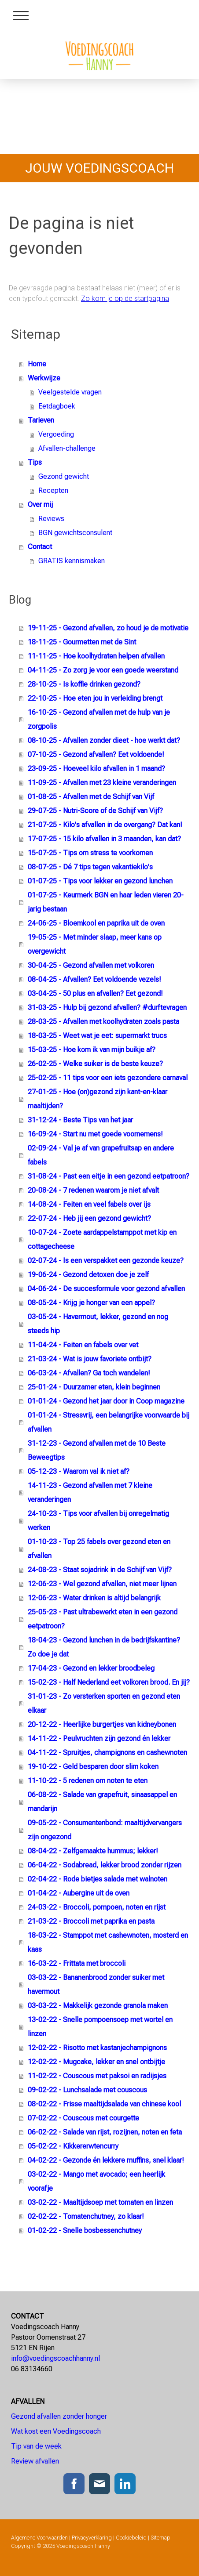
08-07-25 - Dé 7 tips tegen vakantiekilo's (90, 867)
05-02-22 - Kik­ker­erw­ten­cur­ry (73, 2146)
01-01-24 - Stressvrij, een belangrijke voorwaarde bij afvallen (108, 1422)
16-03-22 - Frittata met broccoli (76, 1963)
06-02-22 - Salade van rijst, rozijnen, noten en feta (105, 2132)
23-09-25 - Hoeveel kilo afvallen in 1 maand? (96, 768)
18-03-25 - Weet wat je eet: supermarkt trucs (97, 1035)
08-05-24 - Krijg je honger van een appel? (91, 1303)
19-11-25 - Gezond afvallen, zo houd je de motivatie (108, 628)
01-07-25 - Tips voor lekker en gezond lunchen (100, 881)
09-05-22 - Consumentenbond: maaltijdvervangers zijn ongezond (105, 1830)
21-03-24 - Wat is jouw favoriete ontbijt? (89, 1359)
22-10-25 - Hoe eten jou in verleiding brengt (95, 698)
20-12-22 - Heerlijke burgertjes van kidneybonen (102, 1724)
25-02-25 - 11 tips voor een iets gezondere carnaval (108, 1078)
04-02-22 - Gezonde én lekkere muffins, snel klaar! (106, 2160)
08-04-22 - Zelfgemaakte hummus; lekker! (93, 1851)
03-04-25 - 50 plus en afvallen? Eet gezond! (95, 993)
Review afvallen (35, 2461)
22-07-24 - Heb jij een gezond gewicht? (89, 1218)
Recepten (53, 490)
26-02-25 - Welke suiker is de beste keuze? (95, 1064)
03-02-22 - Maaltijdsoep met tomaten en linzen (100, 2202)
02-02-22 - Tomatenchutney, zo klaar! (86, 2216)
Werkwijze (44, 378)
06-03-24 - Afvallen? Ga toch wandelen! (89, 1373)
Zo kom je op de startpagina (125, 298)
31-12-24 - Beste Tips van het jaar (80, 1120)
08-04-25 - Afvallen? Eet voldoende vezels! (94, 979)
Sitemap (160, 2537)
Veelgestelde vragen (70, 392)
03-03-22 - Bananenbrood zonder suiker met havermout (96, 1984)
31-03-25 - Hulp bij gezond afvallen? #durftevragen (107, 1007)
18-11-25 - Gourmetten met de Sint (82, 642)
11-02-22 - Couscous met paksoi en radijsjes (97, 2076)
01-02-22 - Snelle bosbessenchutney (85, 2230)
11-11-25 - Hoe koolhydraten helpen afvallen (96, 656)
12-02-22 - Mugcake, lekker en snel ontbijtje (96, 2062)
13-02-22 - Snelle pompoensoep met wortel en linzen (100, 2026)
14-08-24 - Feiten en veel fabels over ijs (89, 1204)
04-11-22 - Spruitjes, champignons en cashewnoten (107, 1752)
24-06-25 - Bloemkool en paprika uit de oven (96, 923)
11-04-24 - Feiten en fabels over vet (83, 1345)
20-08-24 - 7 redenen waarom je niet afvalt (93, 1190)
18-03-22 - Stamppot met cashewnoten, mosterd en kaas (108, 1942)
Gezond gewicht (63, 476)
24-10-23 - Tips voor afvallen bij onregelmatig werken (98, 1520)
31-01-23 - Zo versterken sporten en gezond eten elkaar (104, 1703)
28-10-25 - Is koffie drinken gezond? (84, 684)
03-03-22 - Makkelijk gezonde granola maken (98, 2005)
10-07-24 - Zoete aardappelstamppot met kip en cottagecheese (102, 1239)
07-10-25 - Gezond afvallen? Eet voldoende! (96, 754)
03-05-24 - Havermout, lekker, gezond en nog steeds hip (98, 1324)
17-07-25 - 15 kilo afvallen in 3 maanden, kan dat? (104, 839)
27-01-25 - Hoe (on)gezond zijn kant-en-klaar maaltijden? (97, 1099)
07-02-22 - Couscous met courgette (83, 2118)
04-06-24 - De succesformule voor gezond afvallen (106, 1288)
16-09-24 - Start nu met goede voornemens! (95, 1134)
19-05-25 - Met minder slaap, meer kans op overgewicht (95, 944)
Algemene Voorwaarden (39, 2537)
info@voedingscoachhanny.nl (55, 2358)
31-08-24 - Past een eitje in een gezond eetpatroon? (108, 1176)
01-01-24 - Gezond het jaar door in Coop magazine (106, 1401)
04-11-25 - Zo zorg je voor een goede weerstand (103, 670)
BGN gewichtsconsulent (75, 532)
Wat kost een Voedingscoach (57, 2431)
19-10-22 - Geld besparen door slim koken (93, 1766)
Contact (40, 547)
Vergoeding (56, 434)
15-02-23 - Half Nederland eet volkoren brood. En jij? (109, 1682)
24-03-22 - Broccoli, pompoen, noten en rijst (97, 1907)
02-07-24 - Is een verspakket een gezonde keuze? (106, 1260)
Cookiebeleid (131, 2537)
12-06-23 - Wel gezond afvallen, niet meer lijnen (102, 1584)
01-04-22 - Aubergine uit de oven (78, 1893)
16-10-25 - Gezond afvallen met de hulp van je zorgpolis (99, 719)
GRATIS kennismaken (71, 561)
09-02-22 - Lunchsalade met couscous (87, 2090)
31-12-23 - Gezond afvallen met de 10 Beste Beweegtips (97, 1450)
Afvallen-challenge (67, 448)
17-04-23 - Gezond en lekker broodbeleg (91, 1668)
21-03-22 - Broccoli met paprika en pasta (91, 1921)
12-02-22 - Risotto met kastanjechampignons (97, 2048)
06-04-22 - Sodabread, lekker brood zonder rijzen (104, 1865)
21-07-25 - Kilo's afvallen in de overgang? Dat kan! (105, 825)
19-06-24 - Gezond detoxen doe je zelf (88, 1274)
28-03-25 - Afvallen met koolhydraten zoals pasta (103, 1021)
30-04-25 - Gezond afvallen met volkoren (91, 965)
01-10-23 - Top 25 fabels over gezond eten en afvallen (99, 1549)
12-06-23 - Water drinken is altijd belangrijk (94, 1598)
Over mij (40, 504)
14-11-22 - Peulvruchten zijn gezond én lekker (99, 1738)
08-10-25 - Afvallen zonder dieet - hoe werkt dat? (104, 740)
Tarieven (41, 420)
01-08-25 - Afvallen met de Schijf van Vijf (91, 796)
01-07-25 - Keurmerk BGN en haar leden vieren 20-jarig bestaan (106, 902)
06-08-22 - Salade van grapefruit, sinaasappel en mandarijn (102, 1802)
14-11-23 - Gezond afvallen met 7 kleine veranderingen (90, 1492)
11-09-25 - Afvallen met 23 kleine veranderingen (102, 782)
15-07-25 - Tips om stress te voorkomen (90, 853)
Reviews (51, 518)
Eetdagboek (56, 406)
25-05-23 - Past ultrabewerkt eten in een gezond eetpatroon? (102, 1619)
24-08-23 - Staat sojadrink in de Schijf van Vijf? (100, 1570)
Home (37, 364)
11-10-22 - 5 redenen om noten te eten (87, 1780)
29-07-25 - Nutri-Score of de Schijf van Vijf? (95, 811)
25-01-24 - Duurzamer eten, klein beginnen (94, 1387)
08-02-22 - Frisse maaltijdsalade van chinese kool (104, 2104)
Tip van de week (36, 2446)
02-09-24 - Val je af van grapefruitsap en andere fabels (101, 1155)
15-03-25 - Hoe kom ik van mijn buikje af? (91, 1050)
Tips (35, 462)
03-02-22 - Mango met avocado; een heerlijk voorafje (96, 2181)
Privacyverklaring (92, 2537)
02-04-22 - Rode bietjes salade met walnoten (97, 1879)
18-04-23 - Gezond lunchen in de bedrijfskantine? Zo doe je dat (104, 1647)
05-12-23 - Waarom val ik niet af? (78, 1471)
